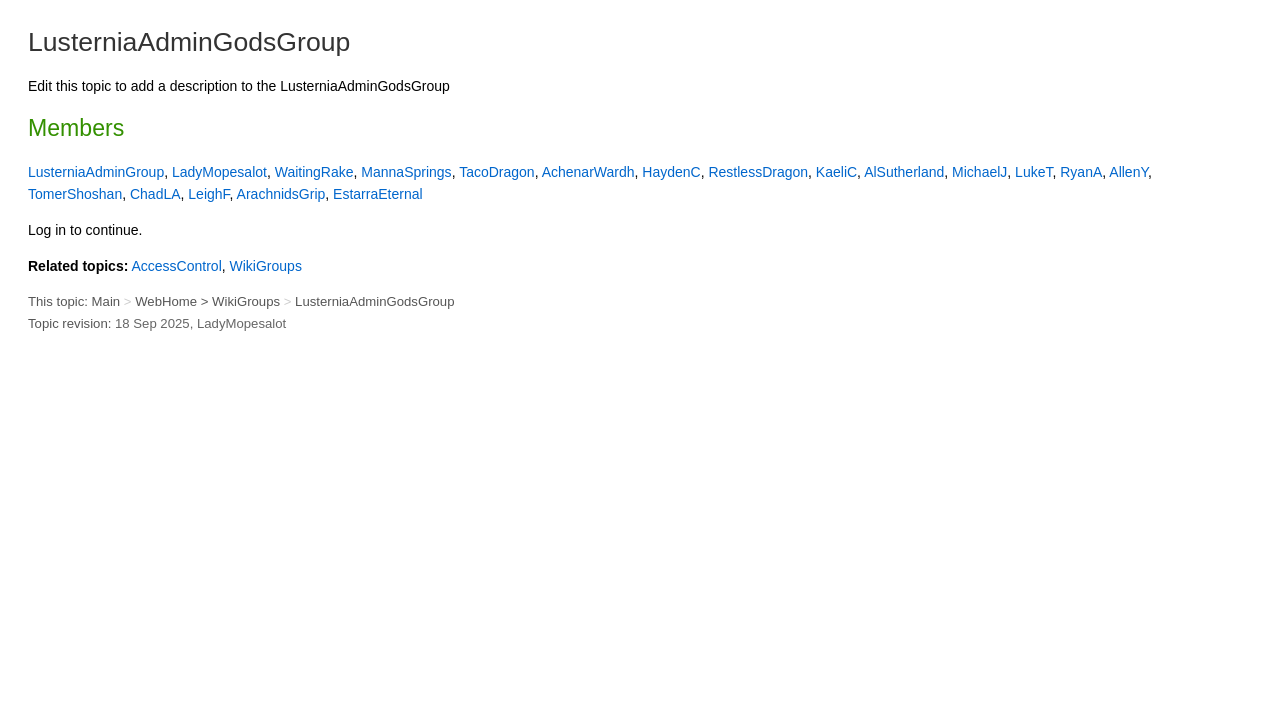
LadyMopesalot (219, 172)
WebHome (166, 301)
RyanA (1081, 172)
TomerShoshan (75, 194)
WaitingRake (314, 172)
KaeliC (836, 172)
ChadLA (155, 194)
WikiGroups (266, 266)
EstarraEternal (377, 194)
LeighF (208, 194)
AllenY (1128, 172)
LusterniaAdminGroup (96, 172)
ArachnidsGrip (281, 194)
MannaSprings (406, 172)
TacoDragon (497, 172)
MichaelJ (979, 172)
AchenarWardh (588, 172)
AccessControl (176, 266)
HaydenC (671, 172)
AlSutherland (904, 172)
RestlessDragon (758, 172)
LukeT (1033, 172)
